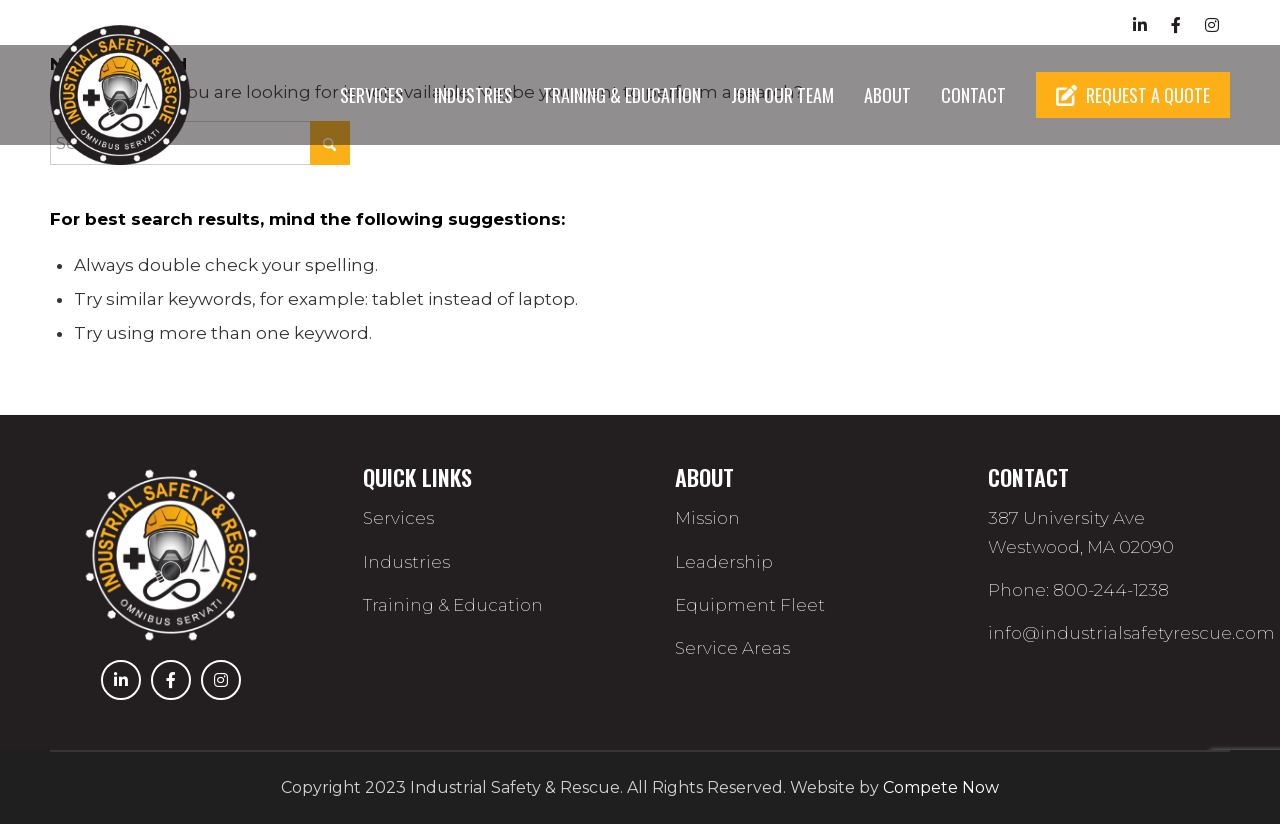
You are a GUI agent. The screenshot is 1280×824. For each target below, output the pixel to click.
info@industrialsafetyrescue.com (1131, 633)
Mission (707, 518)
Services (398, 518)
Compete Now (941, 787)
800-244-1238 (1045, 25)
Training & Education (453, 605)
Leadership (724, 562)
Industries (406, 562)
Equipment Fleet (750, 605)
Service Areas (732, 648)
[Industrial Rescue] (125, 95)
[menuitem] (372, 95)
